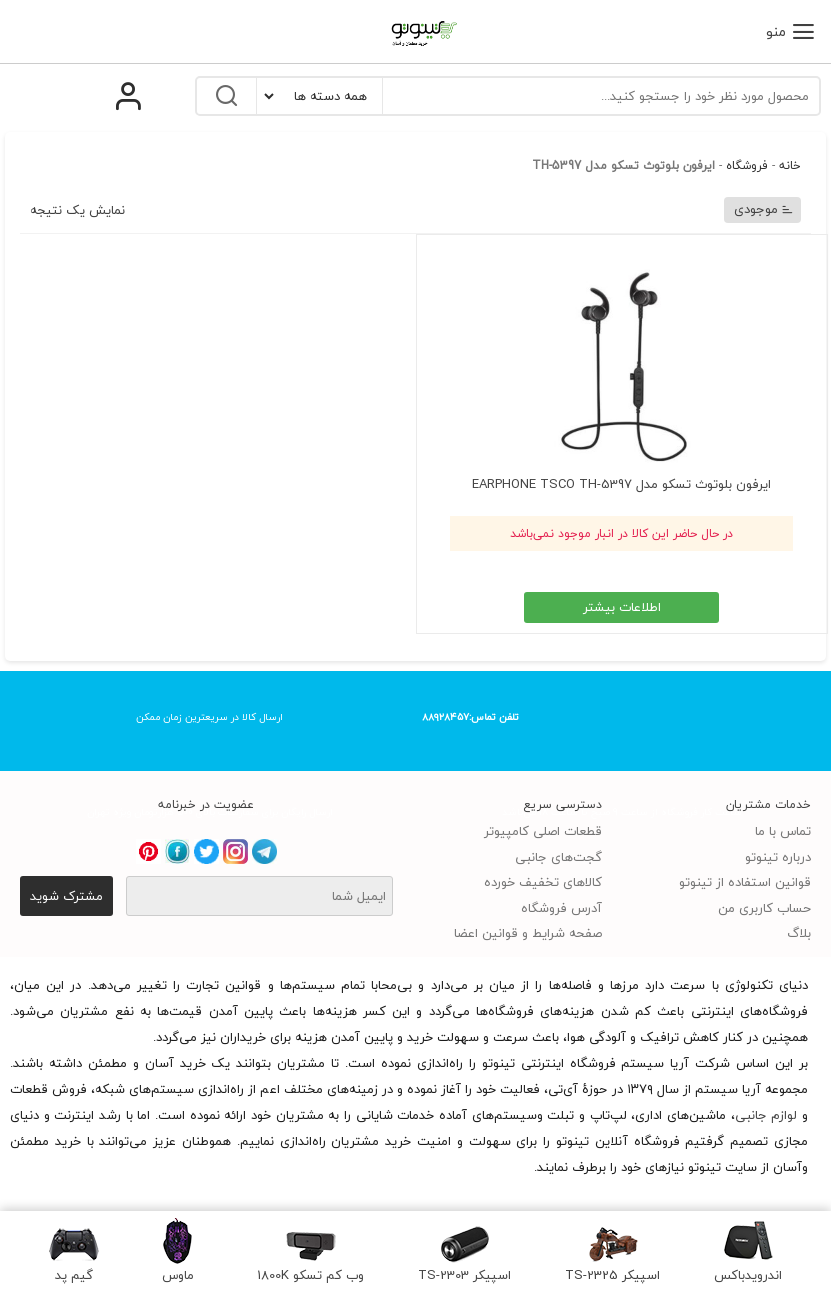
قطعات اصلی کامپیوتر (543, 831)
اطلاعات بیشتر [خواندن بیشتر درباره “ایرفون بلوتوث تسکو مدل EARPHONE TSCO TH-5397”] (622, 607)
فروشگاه (747, 165)
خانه (790, 165)
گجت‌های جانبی (558, 857)
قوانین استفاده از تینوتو (745, 882)
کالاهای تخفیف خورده (543, 882)
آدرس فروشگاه (561, 908)
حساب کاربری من (764, 908)
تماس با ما (783, 831)
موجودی (764, 209)
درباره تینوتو (778, 857)
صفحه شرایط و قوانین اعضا (528, 933)
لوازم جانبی (766, 1115)
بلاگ (799, 933)
